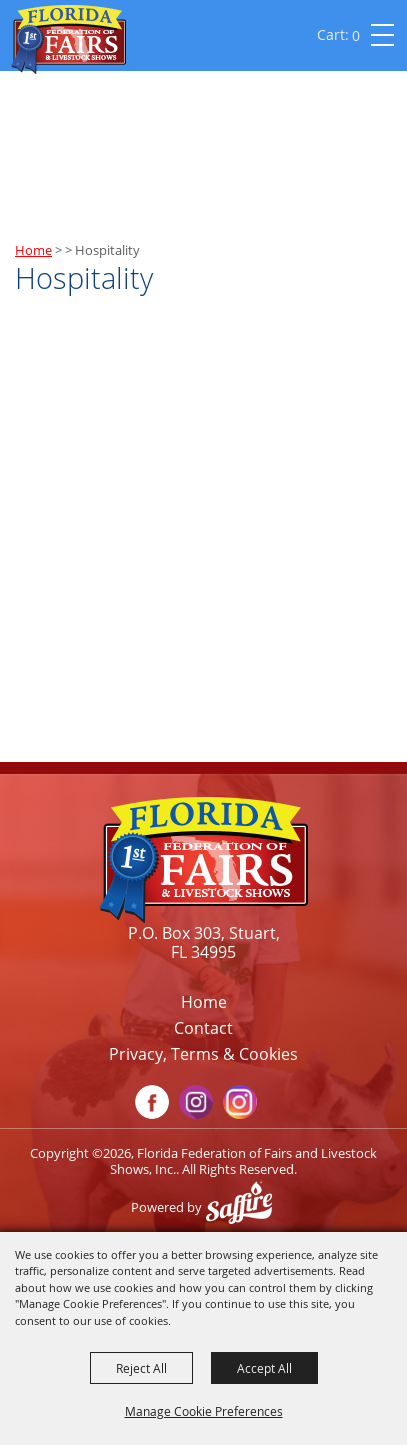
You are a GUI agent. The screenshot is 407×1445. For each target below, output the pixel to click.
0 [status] (356, 35)
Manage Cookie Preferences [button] (204, 1411)
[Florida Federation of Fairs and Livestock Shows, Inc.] (68, 39)
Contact (203, 1028)
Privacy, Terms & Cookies (203, 1054)
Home (33, 250)
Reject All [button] (141, 1368)
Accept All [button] (264, 1368)
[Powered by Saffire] (244, 1207)
